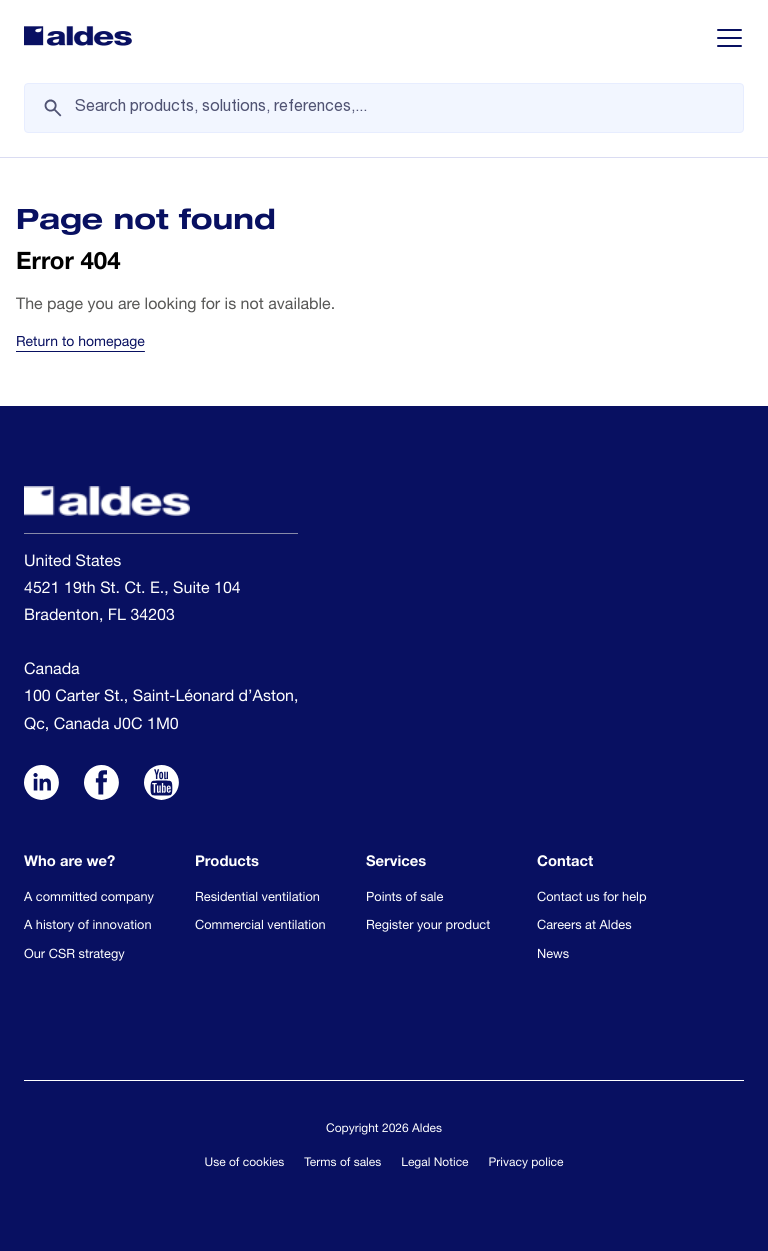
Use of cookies (245, 1164)
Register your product (428, 926)
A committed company (89, 898)
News (553, 955)
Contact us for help (592, 898)
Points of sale (404, 898)
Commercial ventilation (260, 926)
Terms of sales (342, 1164)
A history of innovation (88, 926)
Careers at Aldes (584, 926)
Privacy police (526, 1164)
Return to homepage (80, 344)
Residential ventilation (257, 898)
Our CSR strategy (74, 955)
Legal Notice (434, 1164)
